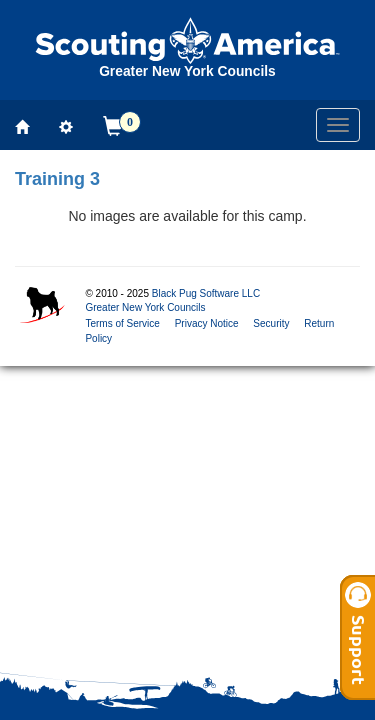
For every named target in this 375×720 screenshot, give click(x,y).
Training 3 (57, 179)
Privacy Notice (207, 323)
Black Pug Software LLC (206, 293)
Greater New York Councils (145, 307)
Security (271, 323)
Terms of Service (122, 323)
